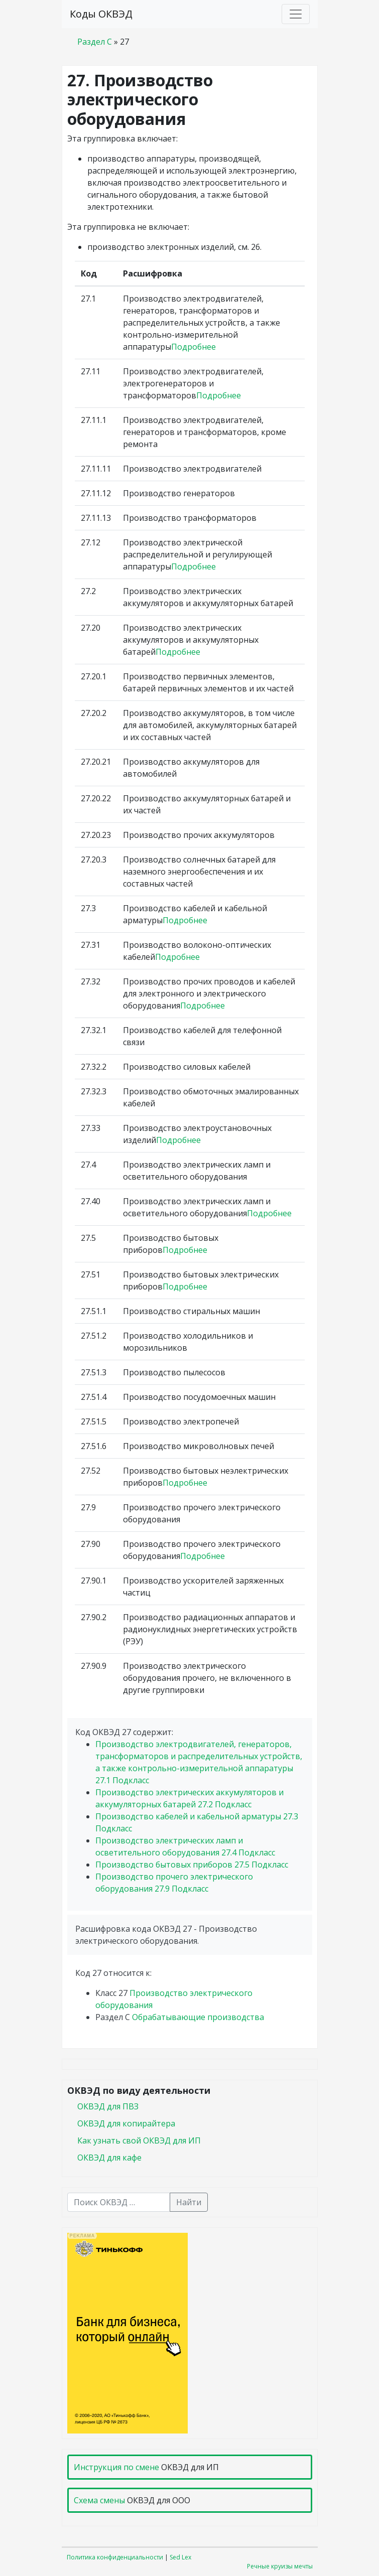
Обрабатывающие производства (198, 2017)
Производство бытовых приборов (191, 1864)
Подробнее (193, 346)
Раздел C (94, 41)
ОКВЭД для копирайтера (126, 2123)
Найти (188, 2202)
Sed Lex (180, 2557)
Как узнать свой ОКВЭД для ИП (139, 2140)
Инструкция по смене (116, 2467)
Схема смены (99, 2500)
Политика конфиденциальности (115, 2557)
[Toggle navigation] (296, 14)
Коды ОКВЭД (101, 14)
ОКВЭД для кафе (109, 2157)
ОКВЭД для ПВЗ (108, 2106)
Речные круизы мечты (280, 2566)
